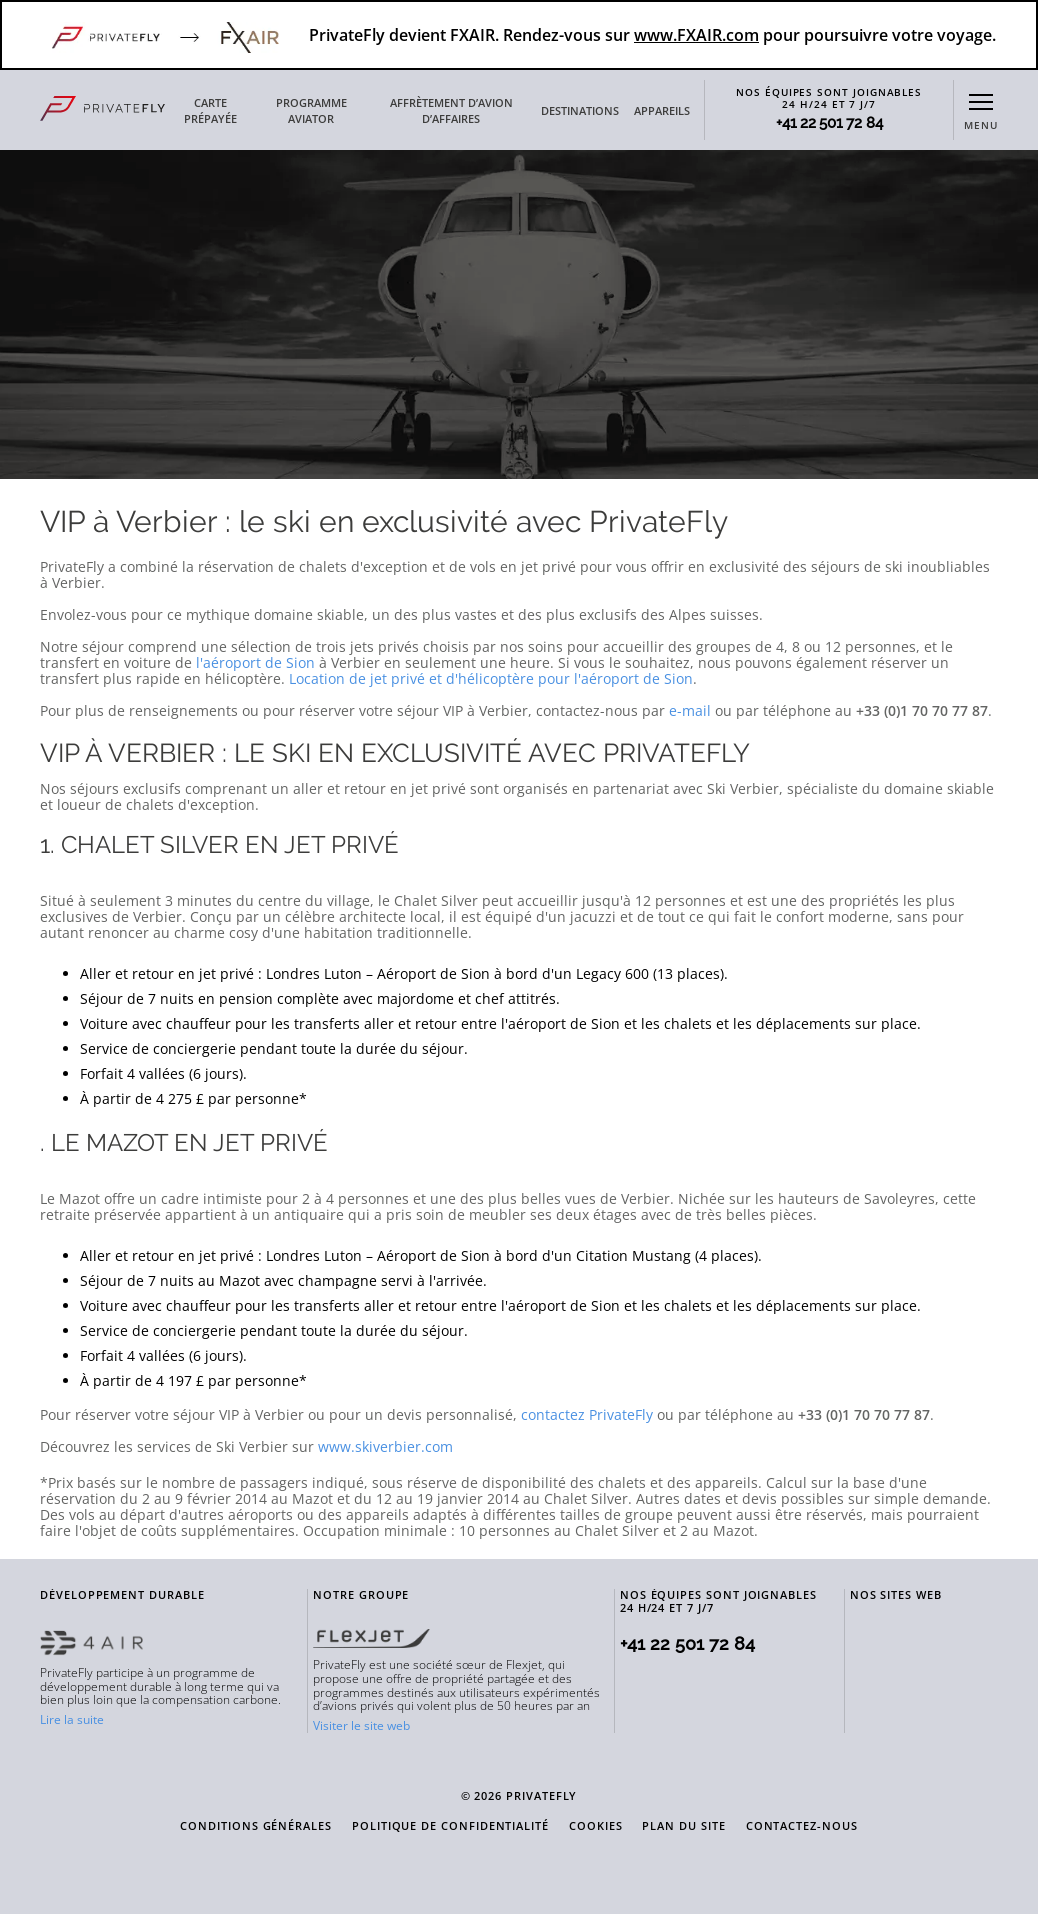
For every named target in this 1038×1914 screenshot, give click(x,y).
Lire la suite (72, 1719)
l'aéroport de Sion (255, 662)
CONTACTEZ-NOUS (802, 1826)
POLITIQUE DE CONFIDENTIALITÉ (450, 1826)
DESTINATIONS (580, 111)
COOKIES (596, 1826)
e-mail (690, 710)
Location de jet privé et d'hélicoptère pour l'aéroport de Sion (491, 678)
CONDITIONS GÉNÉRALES (256, 1826)
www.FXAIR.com (696, 35)
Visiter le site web (361, 1725)
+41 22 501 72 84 (829, 123)
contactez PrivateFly (587, 1414)
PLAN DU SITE (683, 1826)
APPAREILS (662, 111)
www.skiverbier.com (385, 1446)
